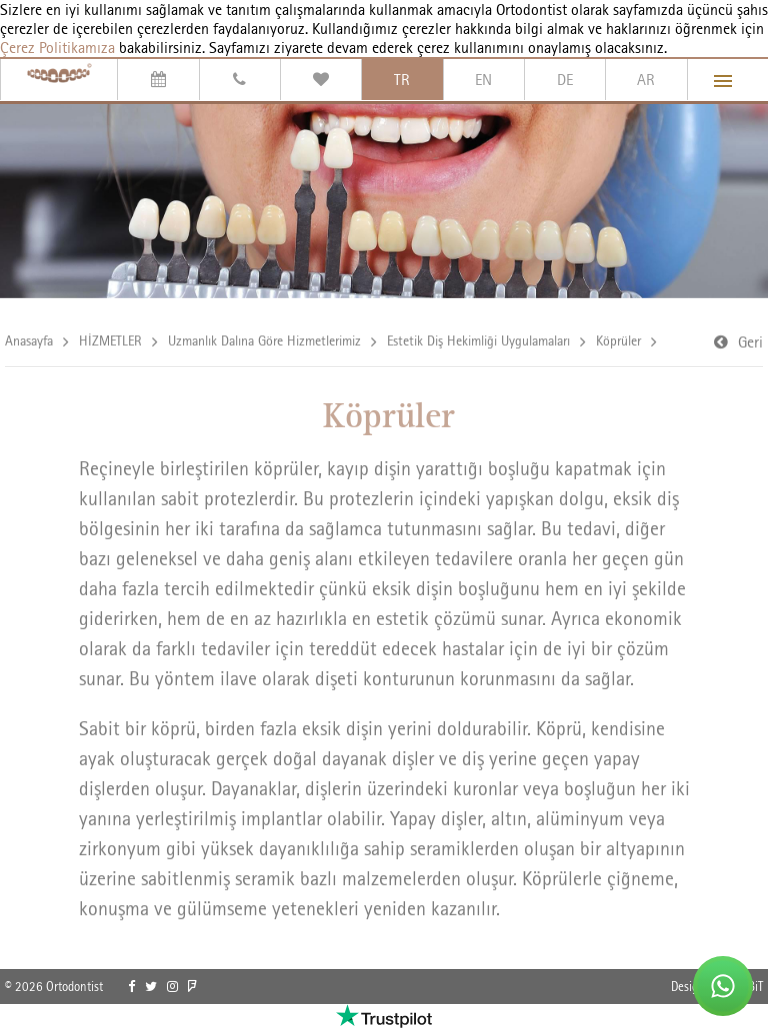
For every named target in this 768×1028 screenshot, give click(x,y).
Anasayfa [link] (29, 342)
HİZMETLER (110, 342)
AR (646, 79)
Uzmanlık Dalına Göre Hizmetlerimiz (264, 342)
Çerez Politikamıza (57, 47)
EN (483, 79)
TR (402, 79)
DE (565, 79)
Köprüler (618, 342)
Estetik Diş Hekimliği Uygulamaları (478, 342)
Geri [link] (750, 343)
